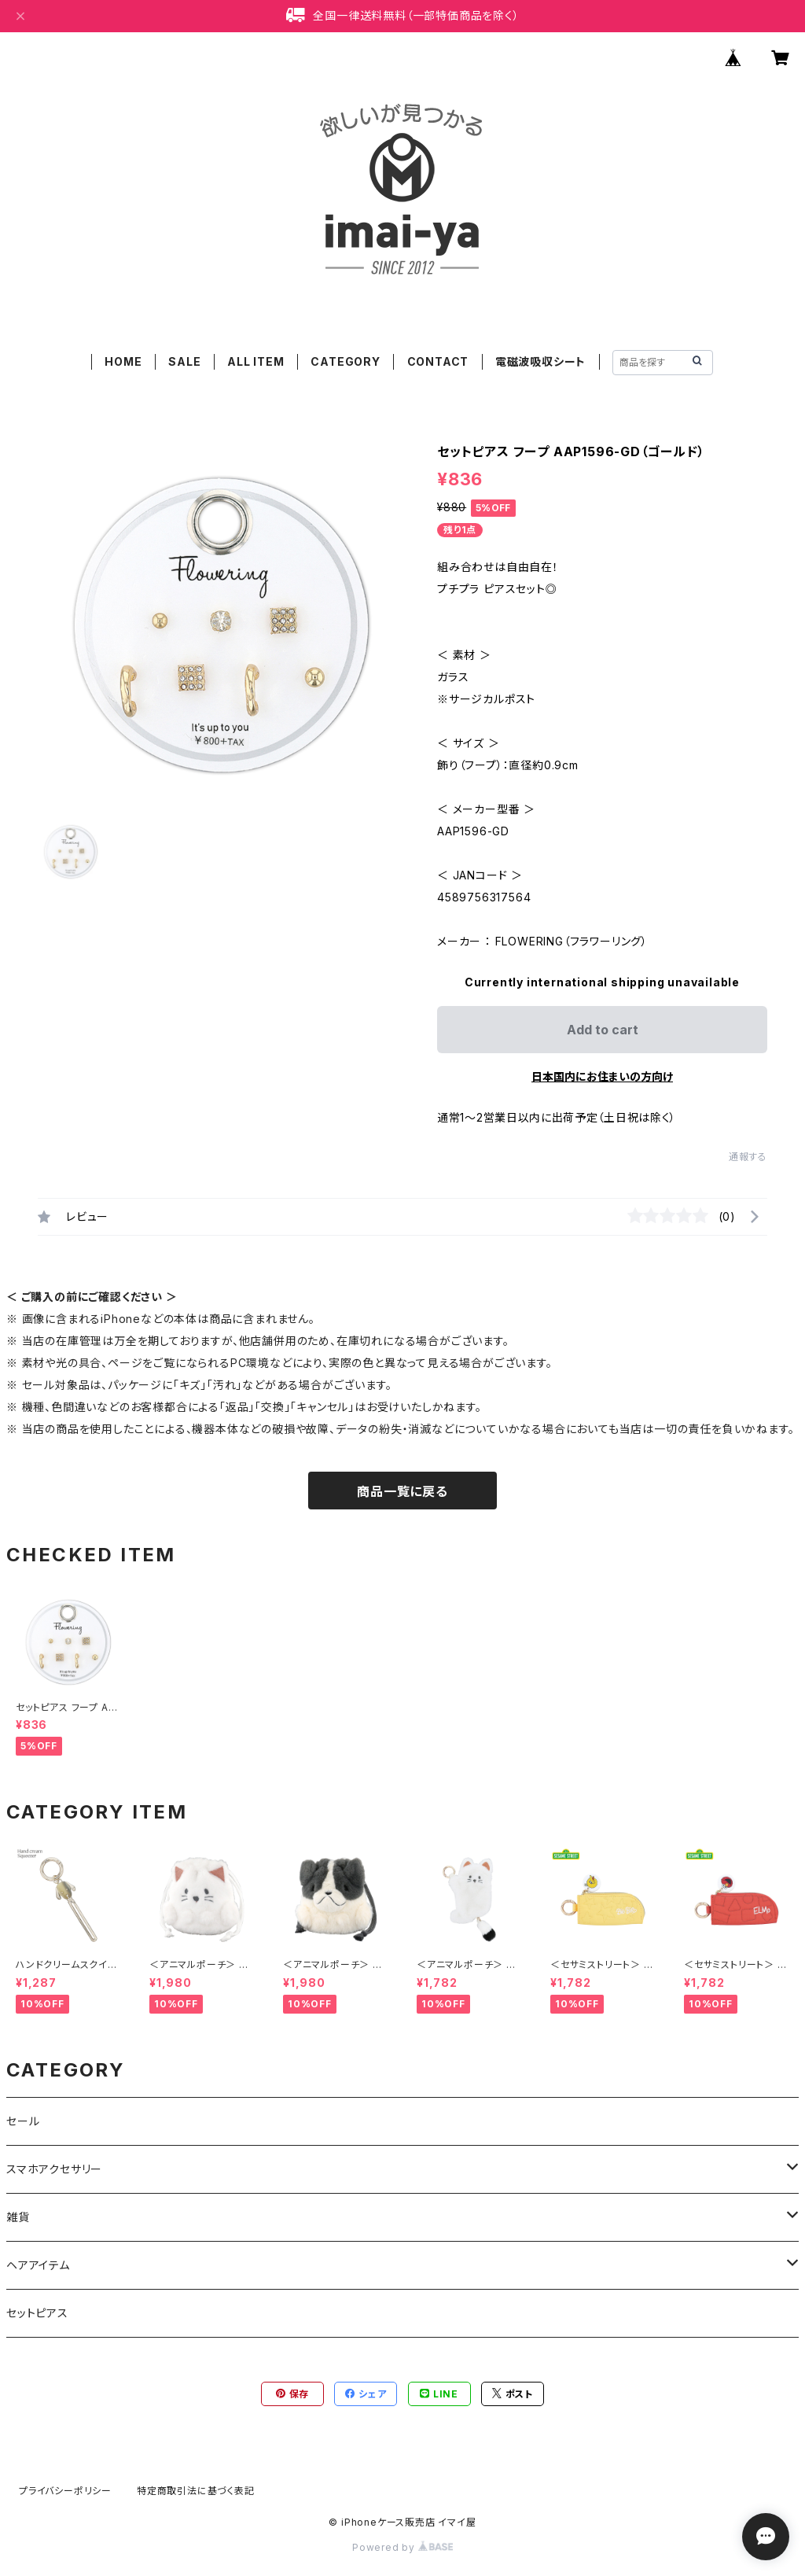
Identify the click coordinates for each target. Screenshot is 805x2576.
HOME (123, 361)
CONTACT (438, 361)
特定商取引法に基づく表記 (196, 2491)
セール (22, 2121)
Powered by (402, 2547)
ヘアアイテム (38, 2265)
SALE (184, 361)
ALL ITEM (255, 361)
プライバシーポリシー (65, 2491)
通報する (748, 1157)
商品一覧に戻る (402, 1491)
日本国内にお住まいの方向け (602, 1076)
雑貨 (18, 2217)
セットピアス (37, 2313)
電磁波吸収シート (540, 361)
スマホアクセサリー (54, 2169)
